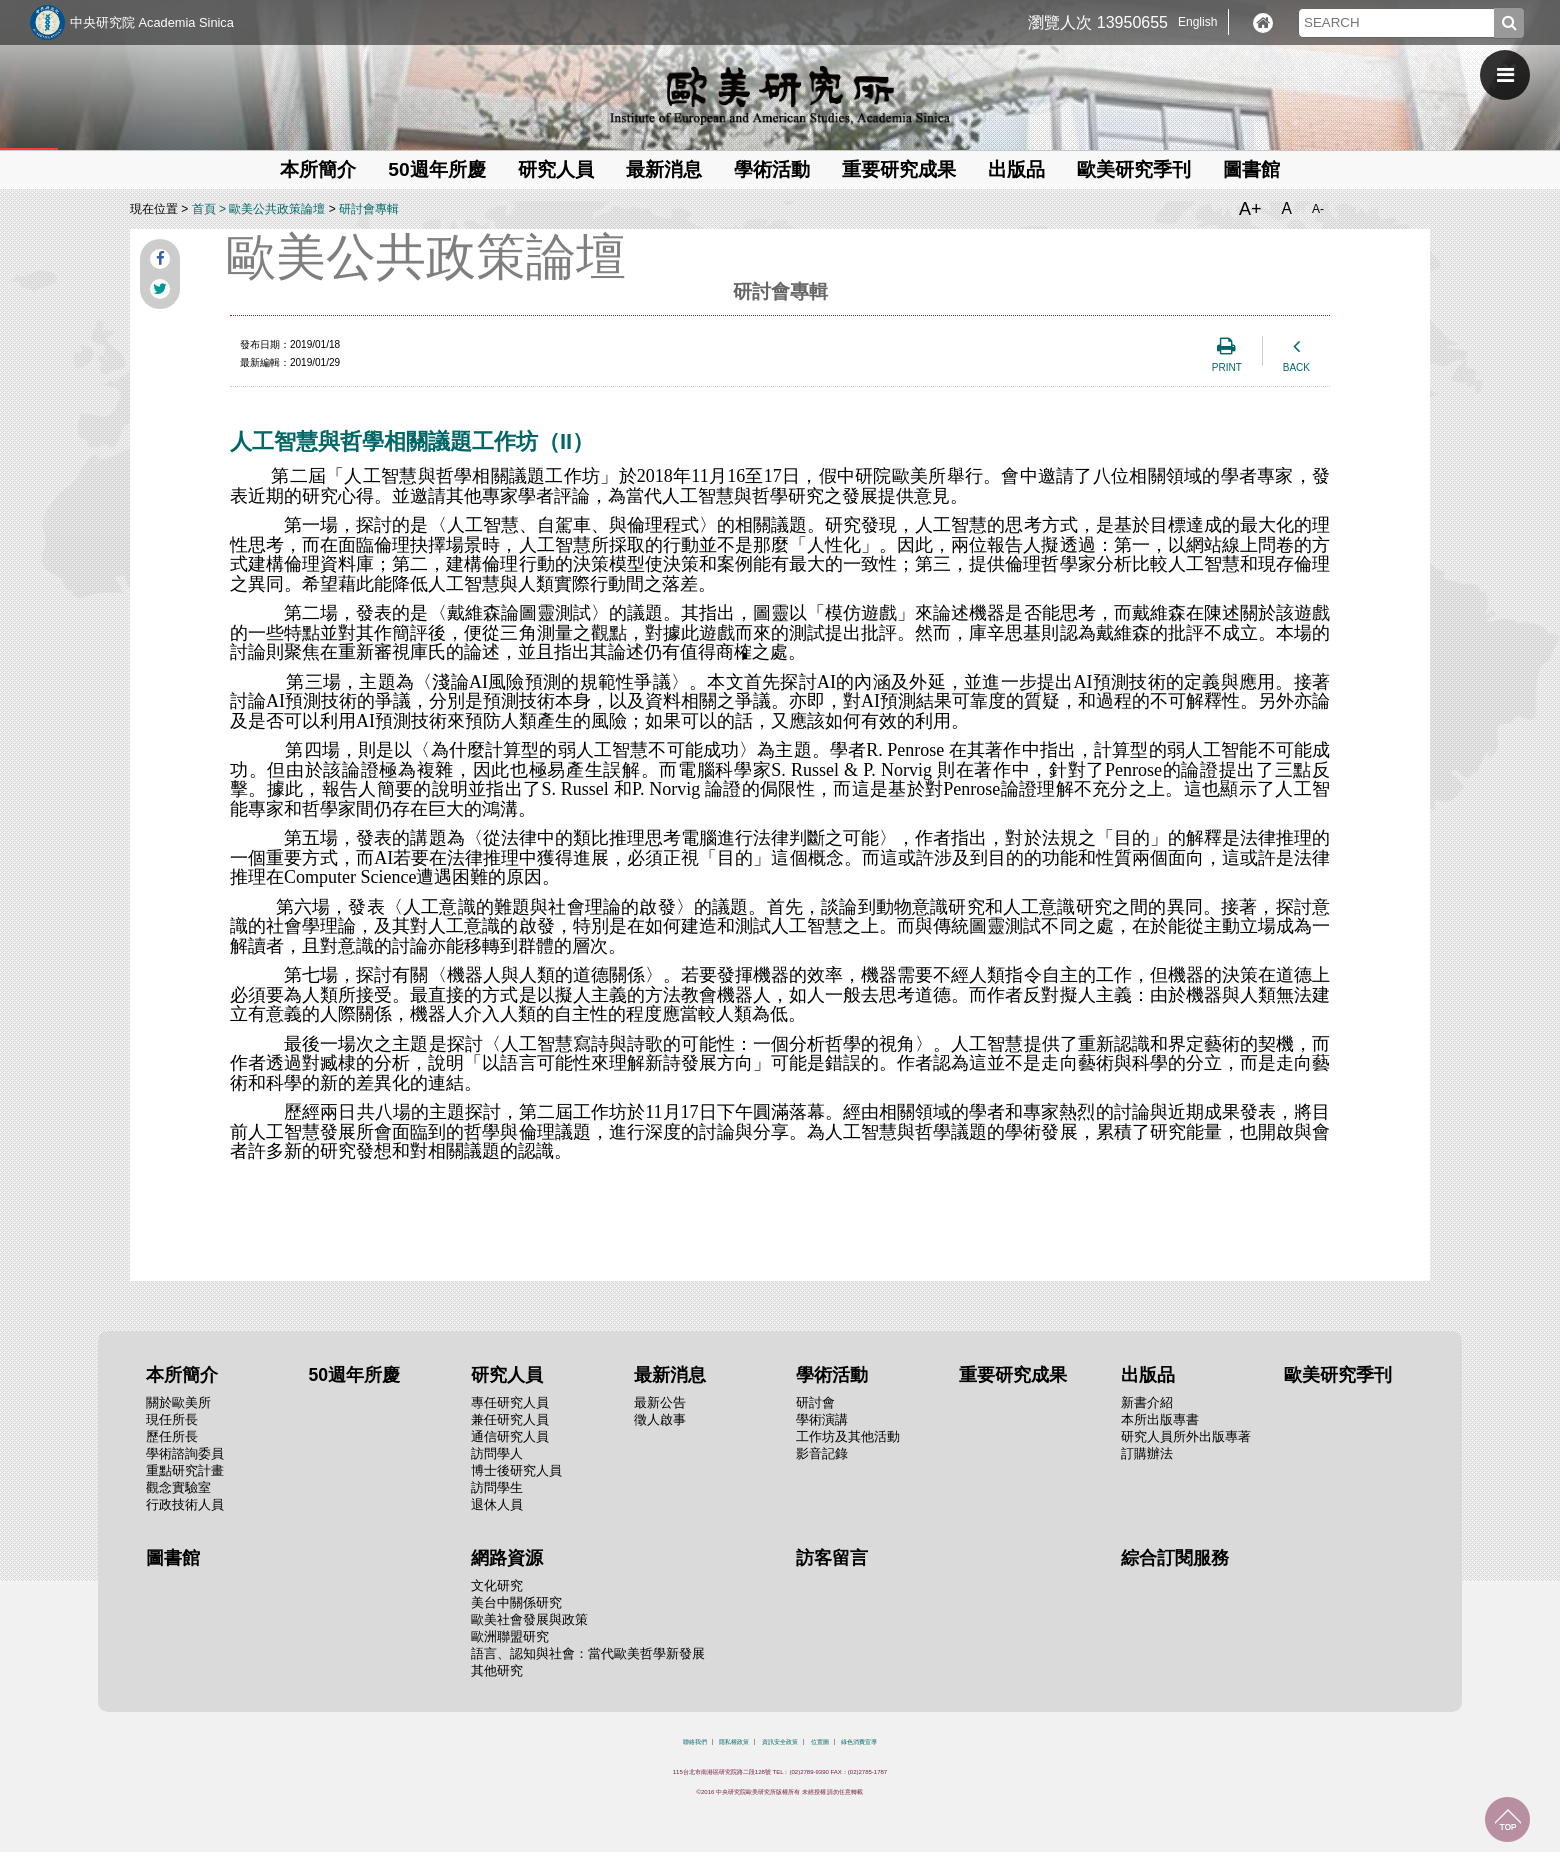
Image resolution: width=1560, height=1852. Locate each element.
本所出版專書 (1160, 1419)
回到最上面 (1507, 1819)
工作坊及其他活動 (848, 1436)
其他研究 (497, 1670)
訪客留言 (832, 1558)
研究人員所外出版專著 (1186, 1436)
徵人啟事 (660, 1419)
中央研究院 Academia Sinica (152, 22)
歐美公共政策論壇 (277, 209)
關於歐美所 (178, 1402)
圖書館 (1251, 169)
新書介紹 (1147, 1402)
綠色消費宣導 (859, 1742)
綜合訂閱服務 (1175, 1558)
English (1197, 22)
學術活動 (772, 169)
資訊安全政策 (780, 1742)
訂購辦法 (1147, 1453)
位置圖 (820, 1742)
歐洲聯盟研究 (510, 1636)
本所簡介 (318, 169)
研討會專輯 (369, 209)
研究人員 (556, 169)
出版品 (1016, 169)
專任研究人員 (510, 1402)
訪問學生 (497, 1487)
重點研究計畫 (185, 1470)
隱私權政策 (734, 1742)
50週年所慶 (436, 169)
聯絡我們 (695, 1742)
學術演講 (822, 1419)
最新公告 (660, 1402)
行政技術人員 (185, 1504)
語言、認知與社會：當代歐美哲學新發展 (588, 1653)
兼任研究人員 (510, 1419)
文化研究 (497, 1585)
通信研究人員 (510, 1436)
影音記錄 (822, 1453)
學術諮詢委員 (185, 1453)
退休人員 (497, 1504)
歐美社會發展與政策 (529, 1619)
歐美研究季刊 (1134, 169)
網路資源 (507, 1558)
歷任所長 (172, 1436)
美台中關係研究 (516, 1602)
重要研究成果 (899, 169)
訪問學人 (497, 1453)
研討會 (815, 1402)
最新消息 (664, 169)
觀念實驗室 (178, 1487)
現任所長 (172, 1419)
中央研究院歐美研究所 (780, 95)
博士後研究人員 (516, 1470)
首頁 (204, 209)
